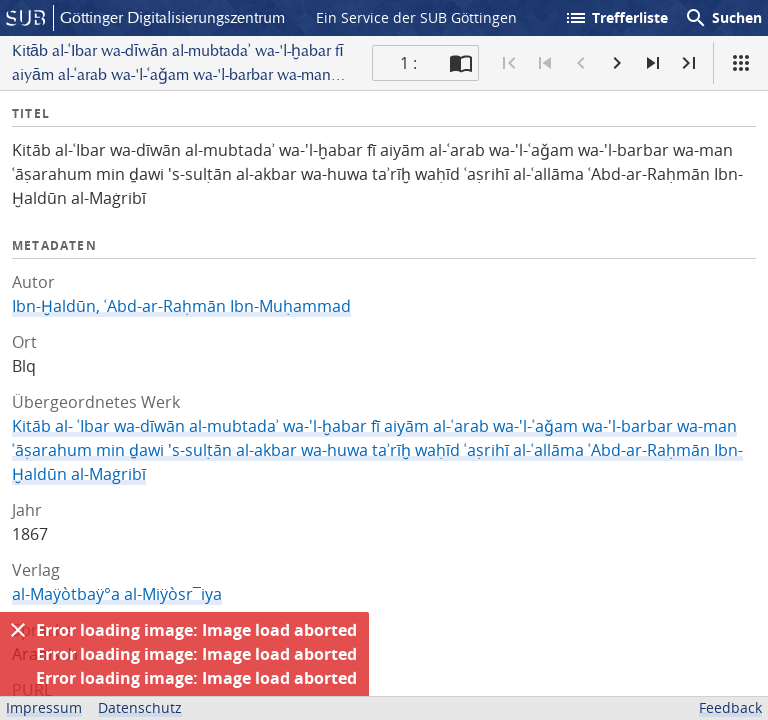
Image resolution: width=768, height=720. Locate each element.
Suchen (723, 18)
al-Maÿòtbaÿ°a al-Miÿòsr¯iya (117, 594)
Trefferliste (616, 18)
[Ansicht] (741, 63)
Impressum (44, 707)
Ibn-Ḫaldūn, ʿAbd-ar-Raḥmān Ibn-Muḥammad (181, 306)
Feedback (730, 707)
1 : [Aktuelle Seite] (408, 63)
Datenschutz (140, 707)
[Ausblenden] (18, 630)
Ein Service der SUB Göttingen (416, 17)
